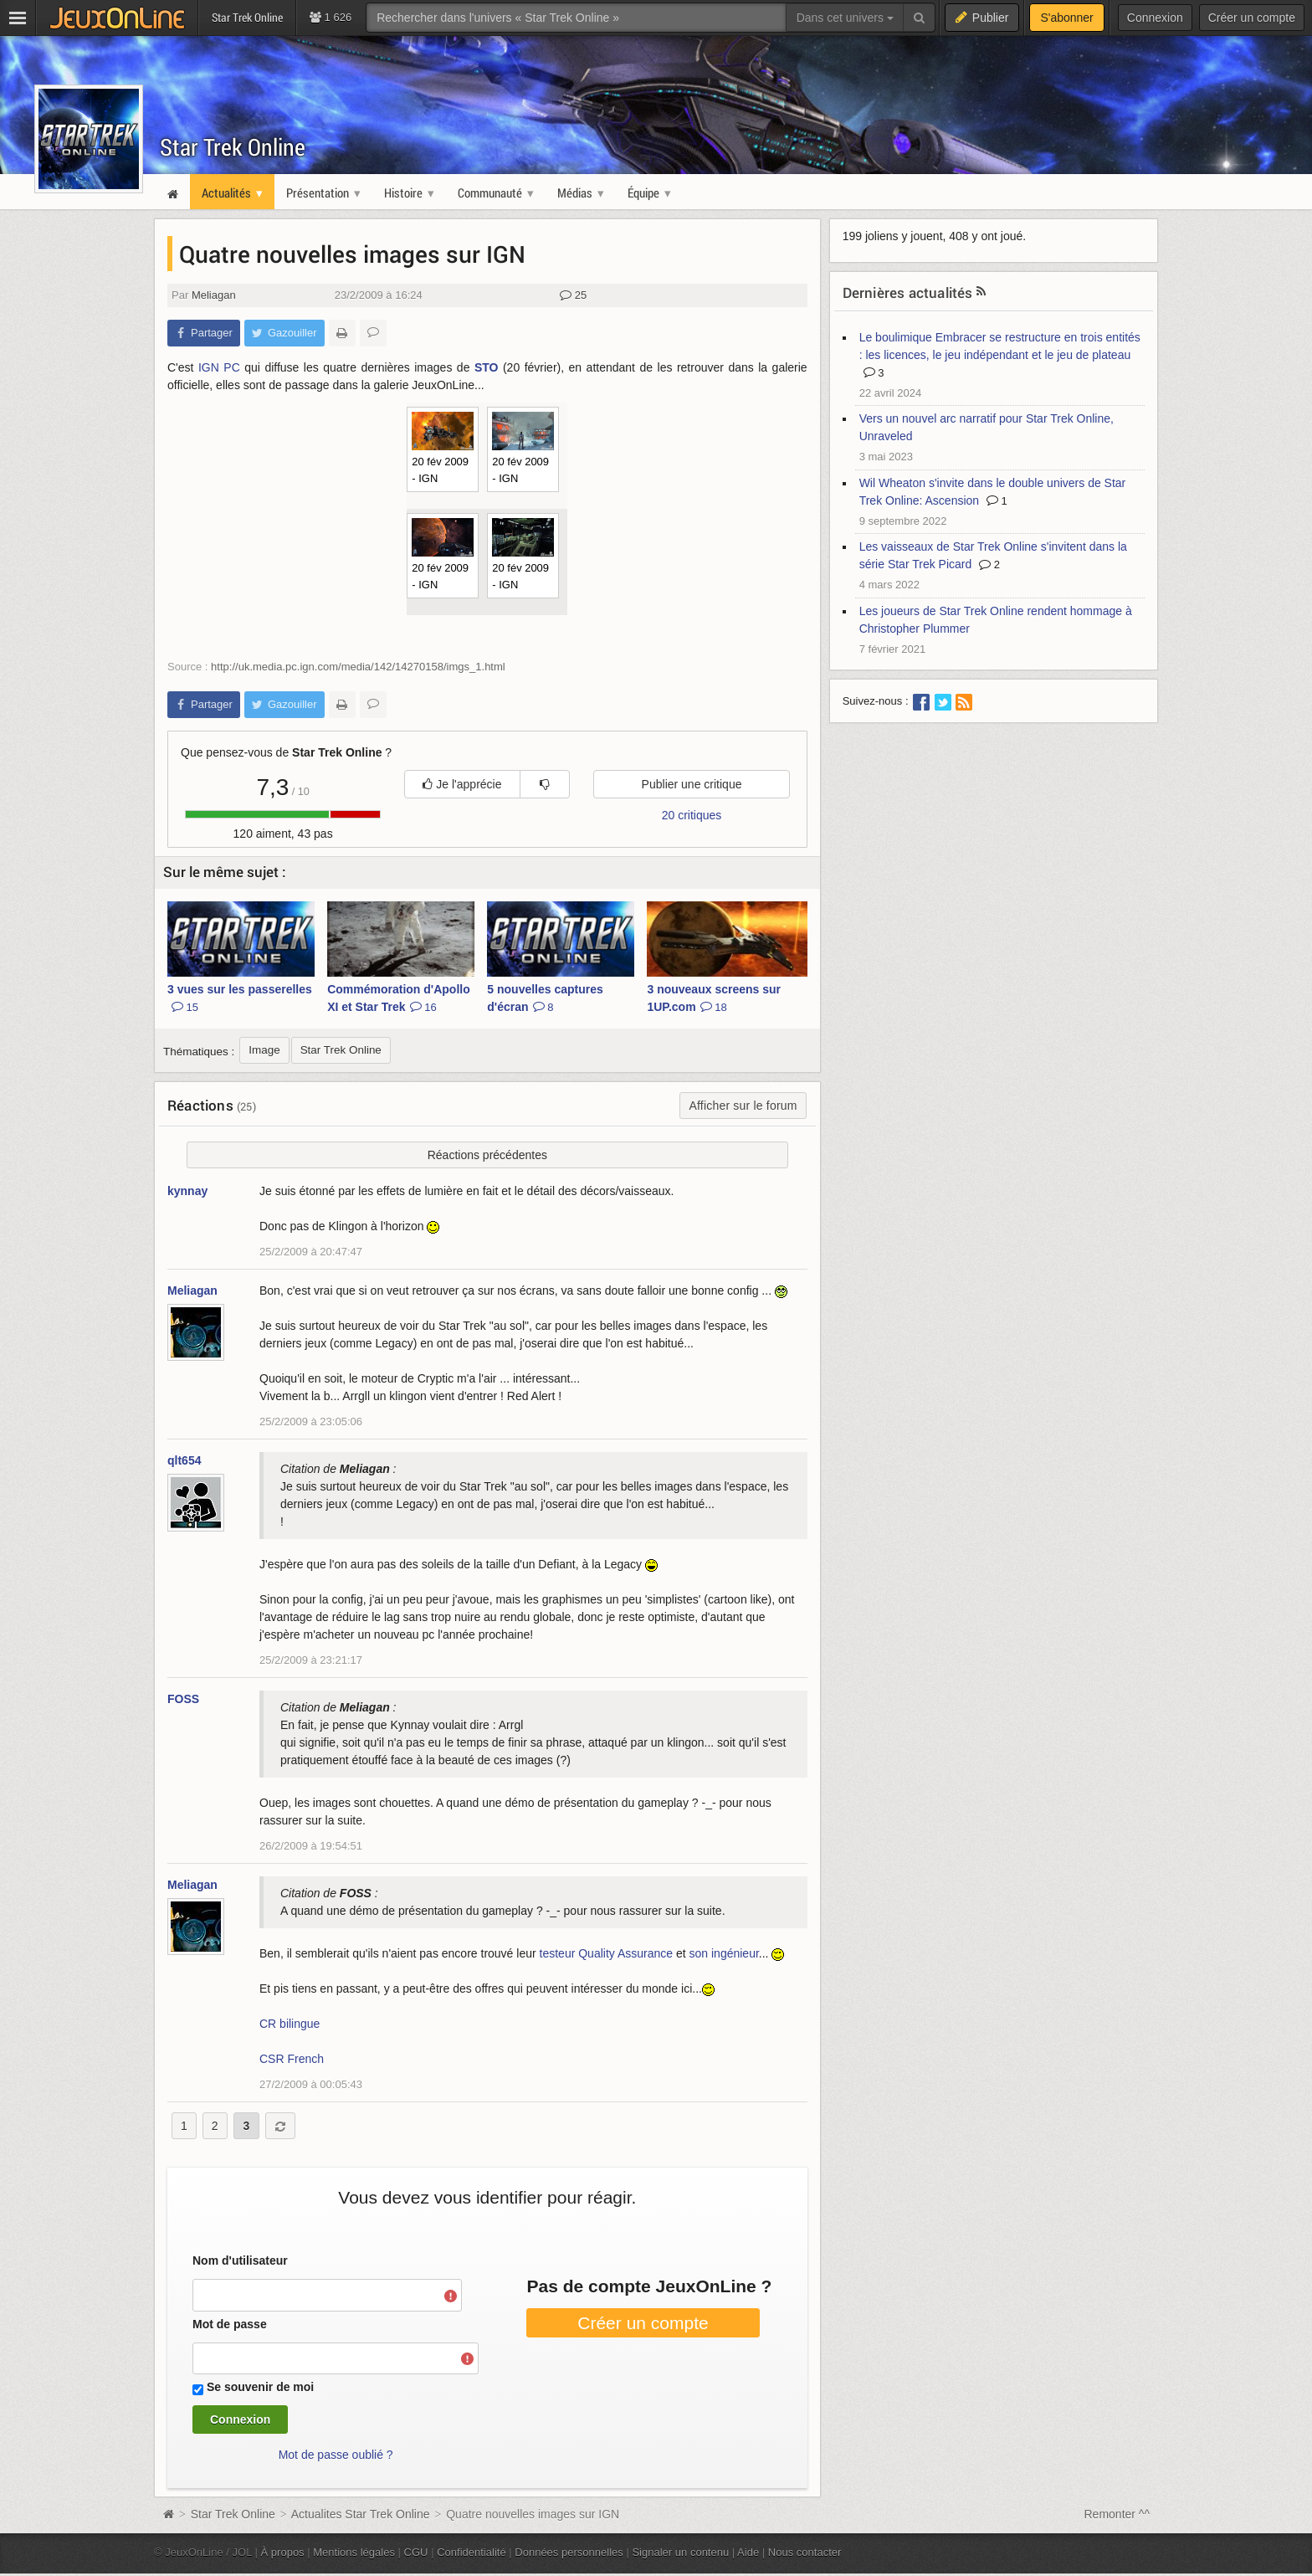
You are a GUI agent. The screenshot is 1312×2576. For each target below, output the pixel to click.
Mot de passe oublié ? (336, 2454)
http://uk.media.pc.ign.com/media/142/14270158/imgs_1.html (358, 666)
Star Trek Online (232, 146)
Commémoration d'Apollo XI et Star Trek (398, 998)
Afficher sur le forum (743, 1105)
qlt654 (184, 1460)
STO (486, 367)
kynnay (187, 1191)
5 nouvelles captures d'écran (545, 998)
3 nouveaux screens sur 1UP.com (714, 998)
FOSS (183, 1699)
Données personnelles (569, 2552)
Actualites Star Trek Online (360, 2514)
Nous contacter (805, 2552)
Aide (748, 2552)
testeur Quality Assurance (607, 1953)
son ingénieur (724, 1953)
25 (573, 295)
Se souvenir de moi (260, 2387)
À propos (283, 2552)
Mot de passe (229, 2324)
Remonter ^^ (1117, 2514)
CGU (416, 2552)
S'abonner (1066, 17)
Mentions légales (354, 2552)
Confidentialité (471, 2552)
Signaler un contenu (680, 2552)
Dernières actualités (908, 292)
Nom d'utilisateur (240, 2260)
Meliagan (214, 295)
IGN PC (219, 367)
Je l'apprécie (462, 784)
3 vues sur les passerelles (239, 998)
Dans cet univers (845, 17)
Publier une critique (692, 784)
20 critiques (692, 815)
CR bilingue (289, 2023)
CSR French (291, 2058)
